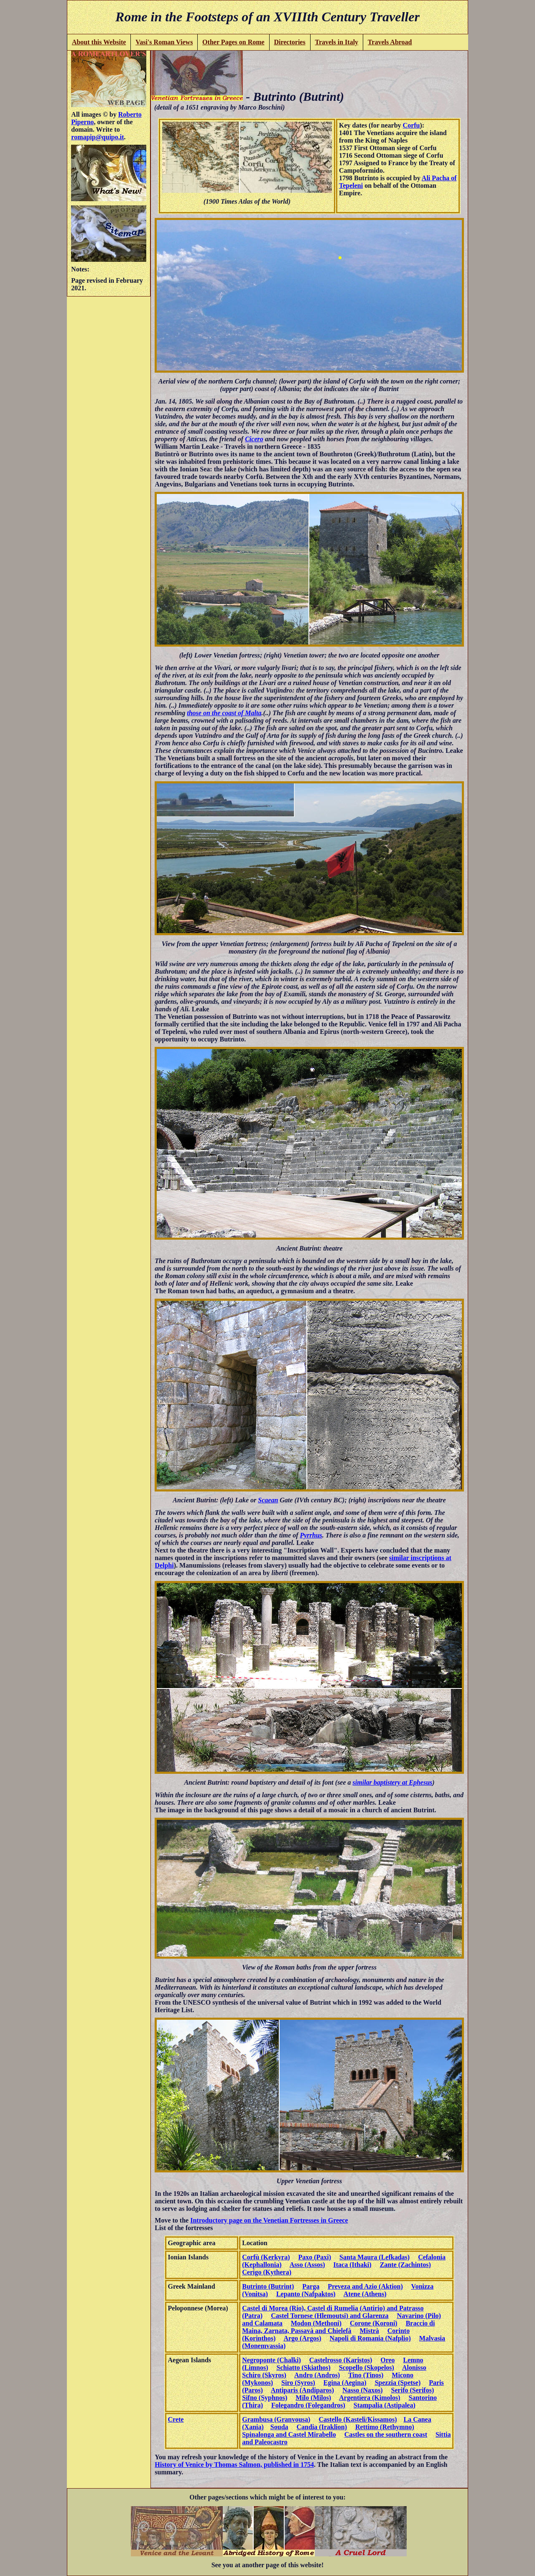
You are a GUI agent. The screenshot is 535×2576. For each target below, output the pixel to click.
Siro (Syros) (298, 2382)
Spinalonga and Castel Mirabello (289, 2434)
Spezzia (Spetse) (397, 2382)
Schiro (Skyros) (264, 2375)
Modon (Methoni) (316, 2323)
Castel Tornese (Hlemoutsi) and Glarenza (329, 2315)
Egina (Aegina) (345, 2382)
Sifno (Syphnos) (264, 2397)
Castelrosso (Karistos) (340, 2360)
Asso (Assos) (307, 2264)
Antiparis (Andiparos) (302, 2390)
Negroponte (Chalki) (271, 2360)
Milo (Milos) (313, 2397)
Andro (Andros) (317, 2375)
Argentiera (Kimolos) (369, 2397)
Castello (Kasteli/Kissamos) (357, 2419)
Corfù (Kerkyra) (266, 2257)
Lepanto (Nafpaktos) (306, 2293)
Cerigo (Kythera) (266, 2272)
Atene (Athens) (365, 2293)
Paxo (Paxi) (314, 2257)
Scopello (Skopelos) (366, 2367)
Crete (176, 2419)
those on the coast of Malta (224, 712)
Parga (310, 2286)
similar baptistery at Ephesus (393, 1782)
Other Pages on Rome (233, 42)
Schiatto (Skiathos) (304, 2367)
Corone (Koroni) (373, 2323)
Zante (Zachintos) (405, 2264)
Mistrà (369, 2330)
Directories (289, 42)
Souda (279, 2426)
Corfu (411, 125)
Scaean (268, 1500)
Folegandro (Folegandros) (308, 2405)
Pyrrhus (311, 1535)
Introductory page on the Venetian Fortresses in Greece (269, 2220)
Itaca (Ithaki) (353, 2264)
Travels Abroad (390, 42)
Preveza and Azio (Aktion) (365, 2286)
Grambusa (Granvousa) (276, 2419)
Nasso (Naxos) (362, 2390)
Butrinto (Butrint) (268, 2286)
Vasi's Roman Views (164, 42)
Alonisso (414, 2367)
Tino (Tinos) (365, 2375)
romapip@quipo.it (97, 137)
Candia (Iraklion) (322, 2426)
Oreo (387, 2360)
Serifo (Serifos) (412, 2390)
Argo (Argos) (302, 2338)
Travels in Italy (336, 42)
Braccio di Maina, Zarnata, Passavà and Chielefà (338, 2327)
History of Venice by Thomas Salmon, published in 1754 (234, 2464)
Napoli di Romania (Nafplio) (370, 2338)
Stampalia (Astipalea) (384, 2405)
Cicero (254, 439)
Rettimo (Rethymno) (384, 2426)
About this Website (99, 42)
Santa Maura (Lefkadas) (374, 2257)
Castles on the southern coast (385, 2434)
